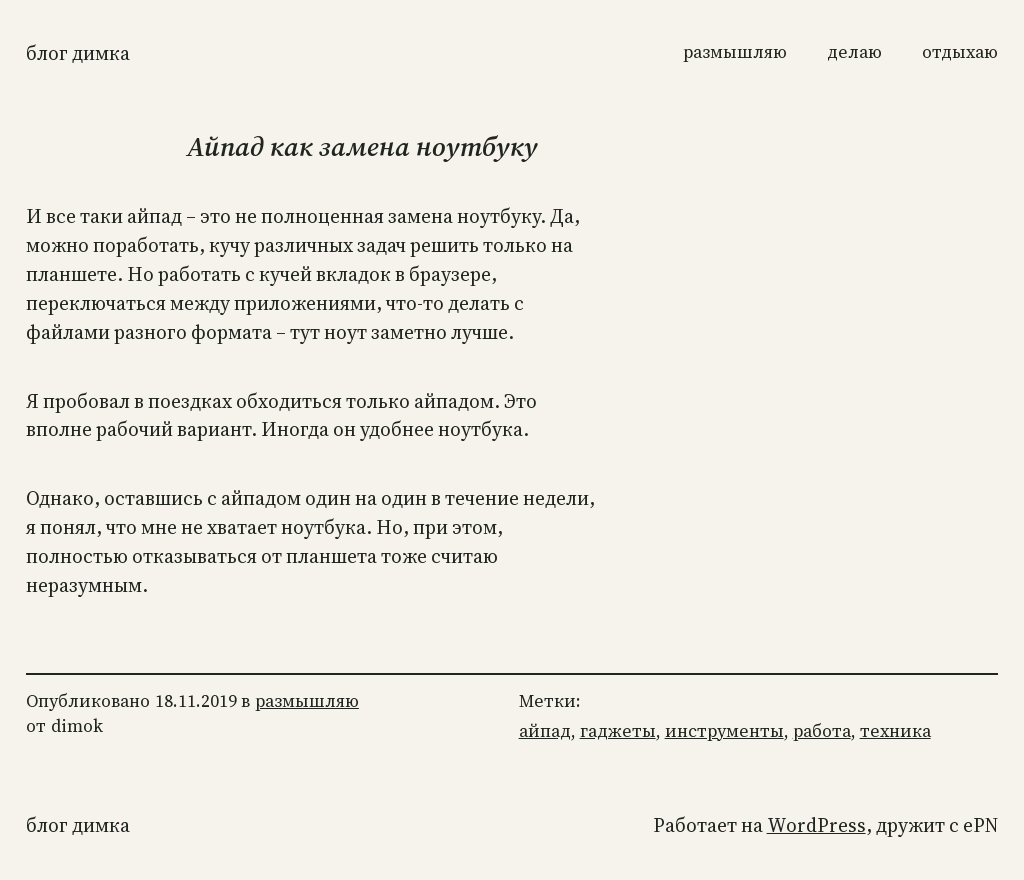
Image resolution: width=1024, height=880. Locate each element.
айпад (545, 731)
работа (822, 731)
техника (895, 731)
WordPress (816, 825)
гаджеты (618, 731)
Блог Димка (78, 53)
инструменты (724, 731)
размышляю (307, 701)
